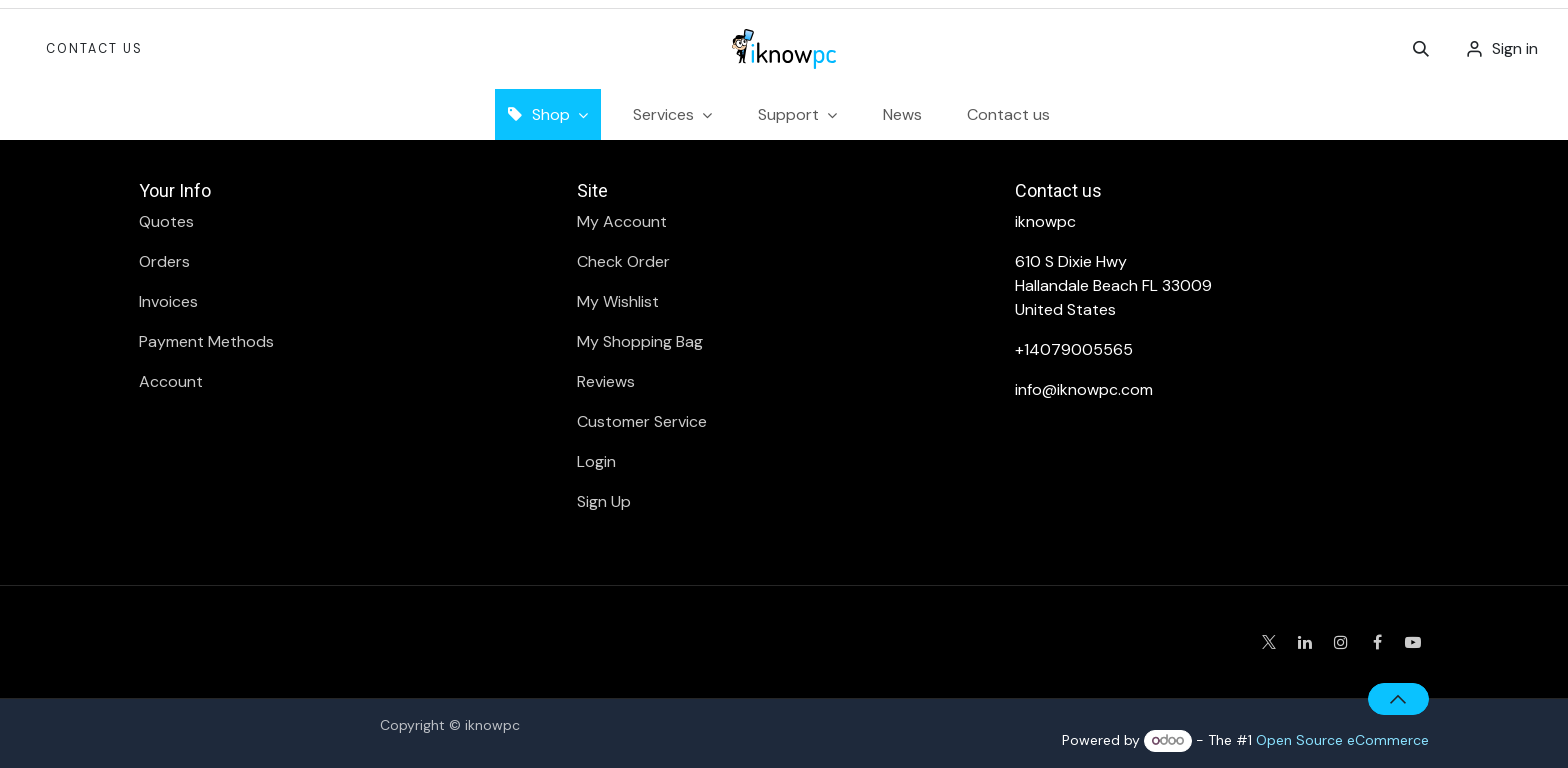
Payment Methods (206, 341)
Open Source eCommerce (1342, 740)
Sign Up (604, 501)
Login (596, 461)
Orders (164, 261)
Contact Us (94, 49)
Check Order (623, 261)
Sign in (1515, 48)
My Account (622, 221)
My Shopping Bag (640, 341)
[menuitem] (902, 114)
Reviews (606, 381)
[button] (1421, 49)
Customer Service (642, 421)
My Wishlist (618, 301)
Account (171, 381)
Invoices (168, 301)
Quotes (166, 221)
